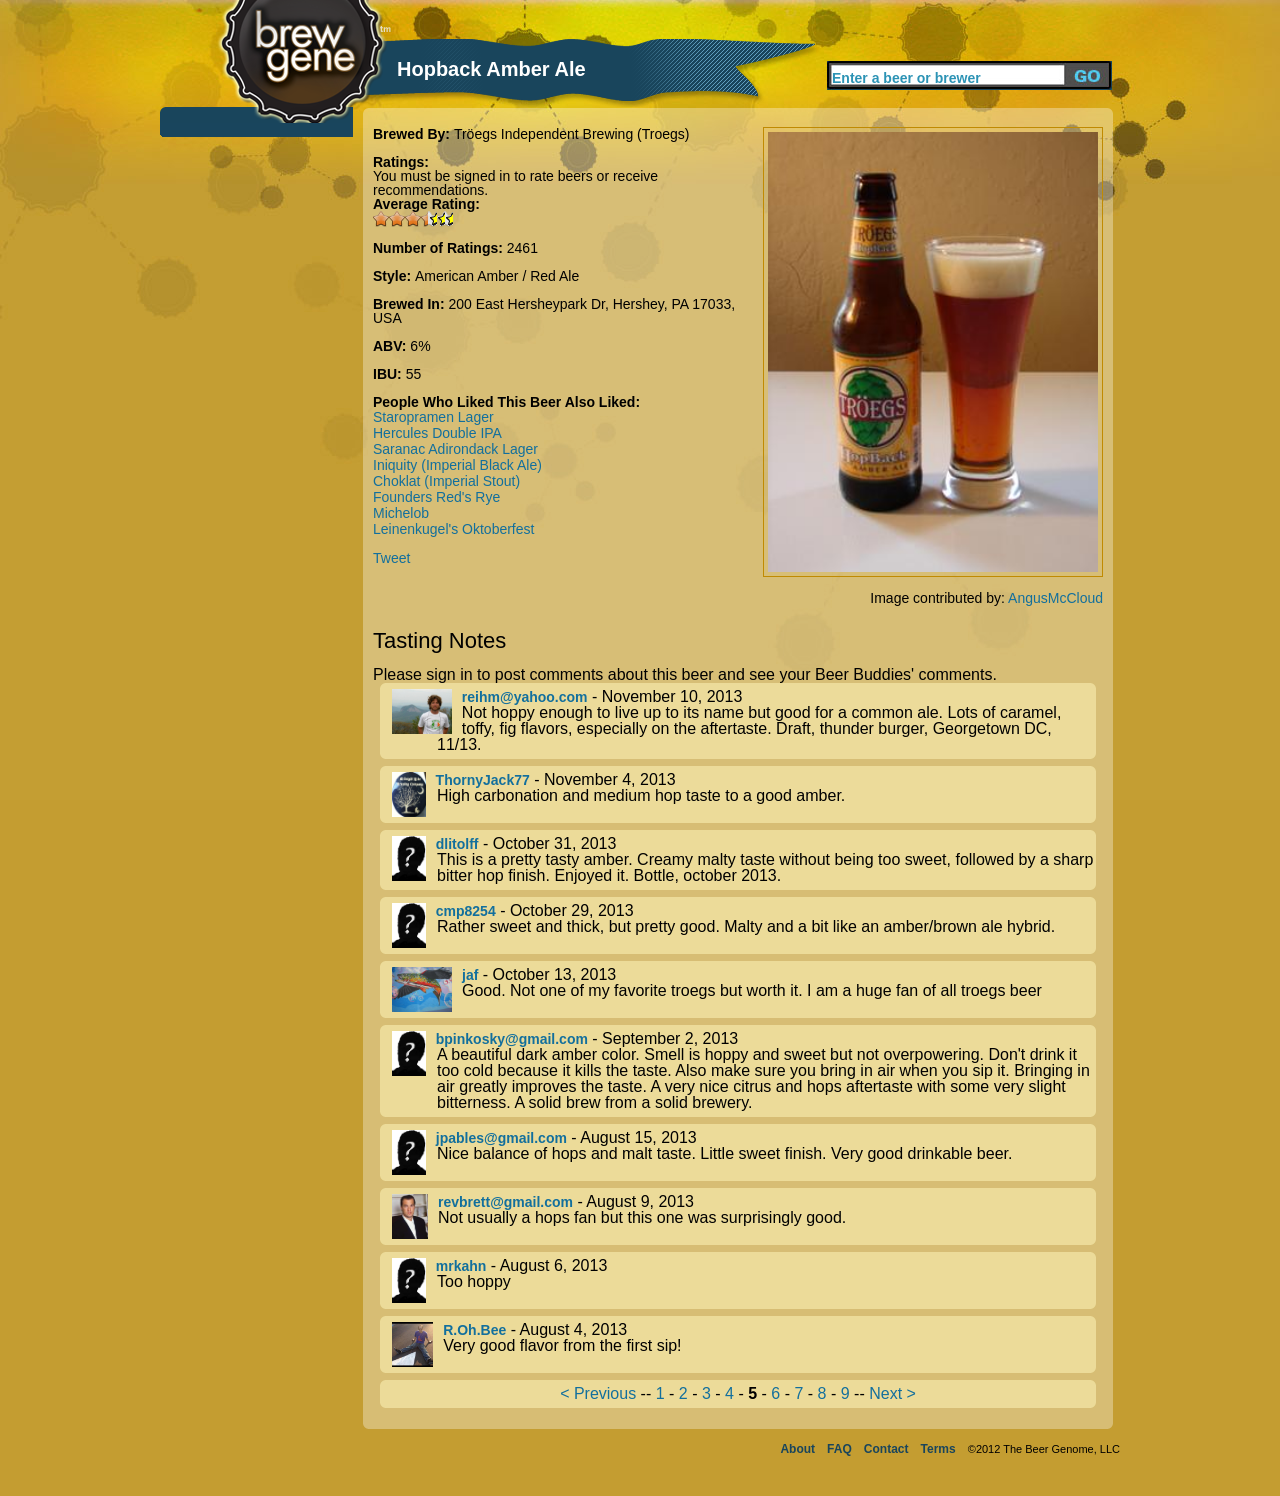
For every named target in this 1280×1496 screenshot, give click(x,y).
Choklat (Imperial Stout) (446, 481)
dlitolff (457, 844)
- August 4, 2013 (744, 1344)
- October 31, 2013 (744, 860)
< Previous (598, 1393)
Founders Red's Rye (436, 497)
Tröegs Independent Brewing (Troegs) (572, 134)
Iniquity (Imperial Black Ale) (457, 465)
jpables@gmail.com (501, 1138)
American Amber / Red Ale (497, 276)
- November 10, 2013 (744, 721)
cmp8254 (466, 911)
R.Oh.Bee (474, 1330)
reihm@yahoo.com (525, 697)
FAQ (839, 1449)
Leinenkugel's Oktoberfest (453, 529)
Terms (938, 1449)
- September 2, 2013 (744, 1071)
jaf (470, 975)
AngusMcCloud (1055, 598)
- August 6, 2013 (744, 1280)
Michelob (401, 513)
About (797, 1449)
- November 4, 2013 (744, 794)
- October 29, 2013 (744, 925)
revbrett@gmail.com (505, 1202)
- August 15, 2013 (744, 1152)
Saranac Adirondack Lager (455, 449)
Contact (886, 1449)
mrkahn (461, 1266)
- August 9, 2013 (744, 1216)
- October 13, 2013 (744, 989)
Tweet (391, 558)
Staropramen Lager (433, 417)
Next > (892, 1393)
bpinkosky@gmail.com (512, 1039)
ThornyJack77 (483, 780)
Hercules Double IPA (437, 433)
